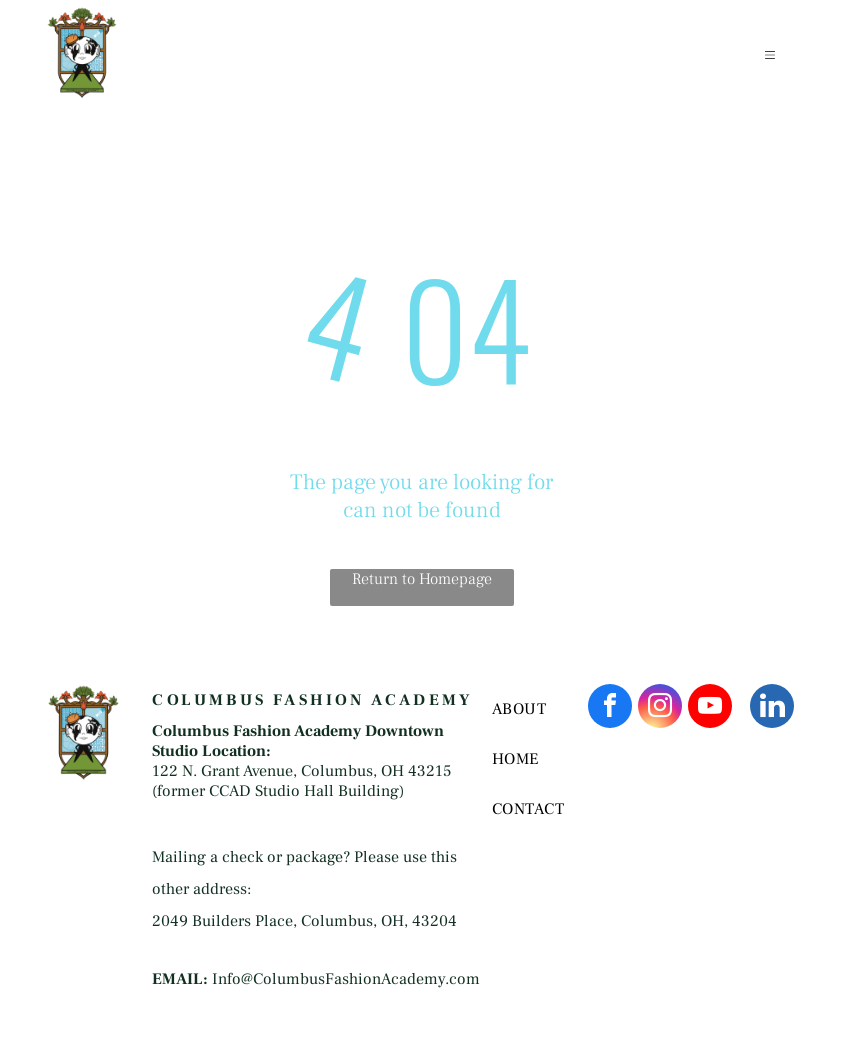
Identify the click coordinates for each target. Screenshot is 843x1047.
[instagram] (660, 708)
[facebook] (610, 708)
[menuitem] (528, 709)
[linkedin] (772, 708)
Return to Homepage (422, 579)
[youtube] (710, 708)
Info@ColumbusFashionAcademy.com (346, 979)
